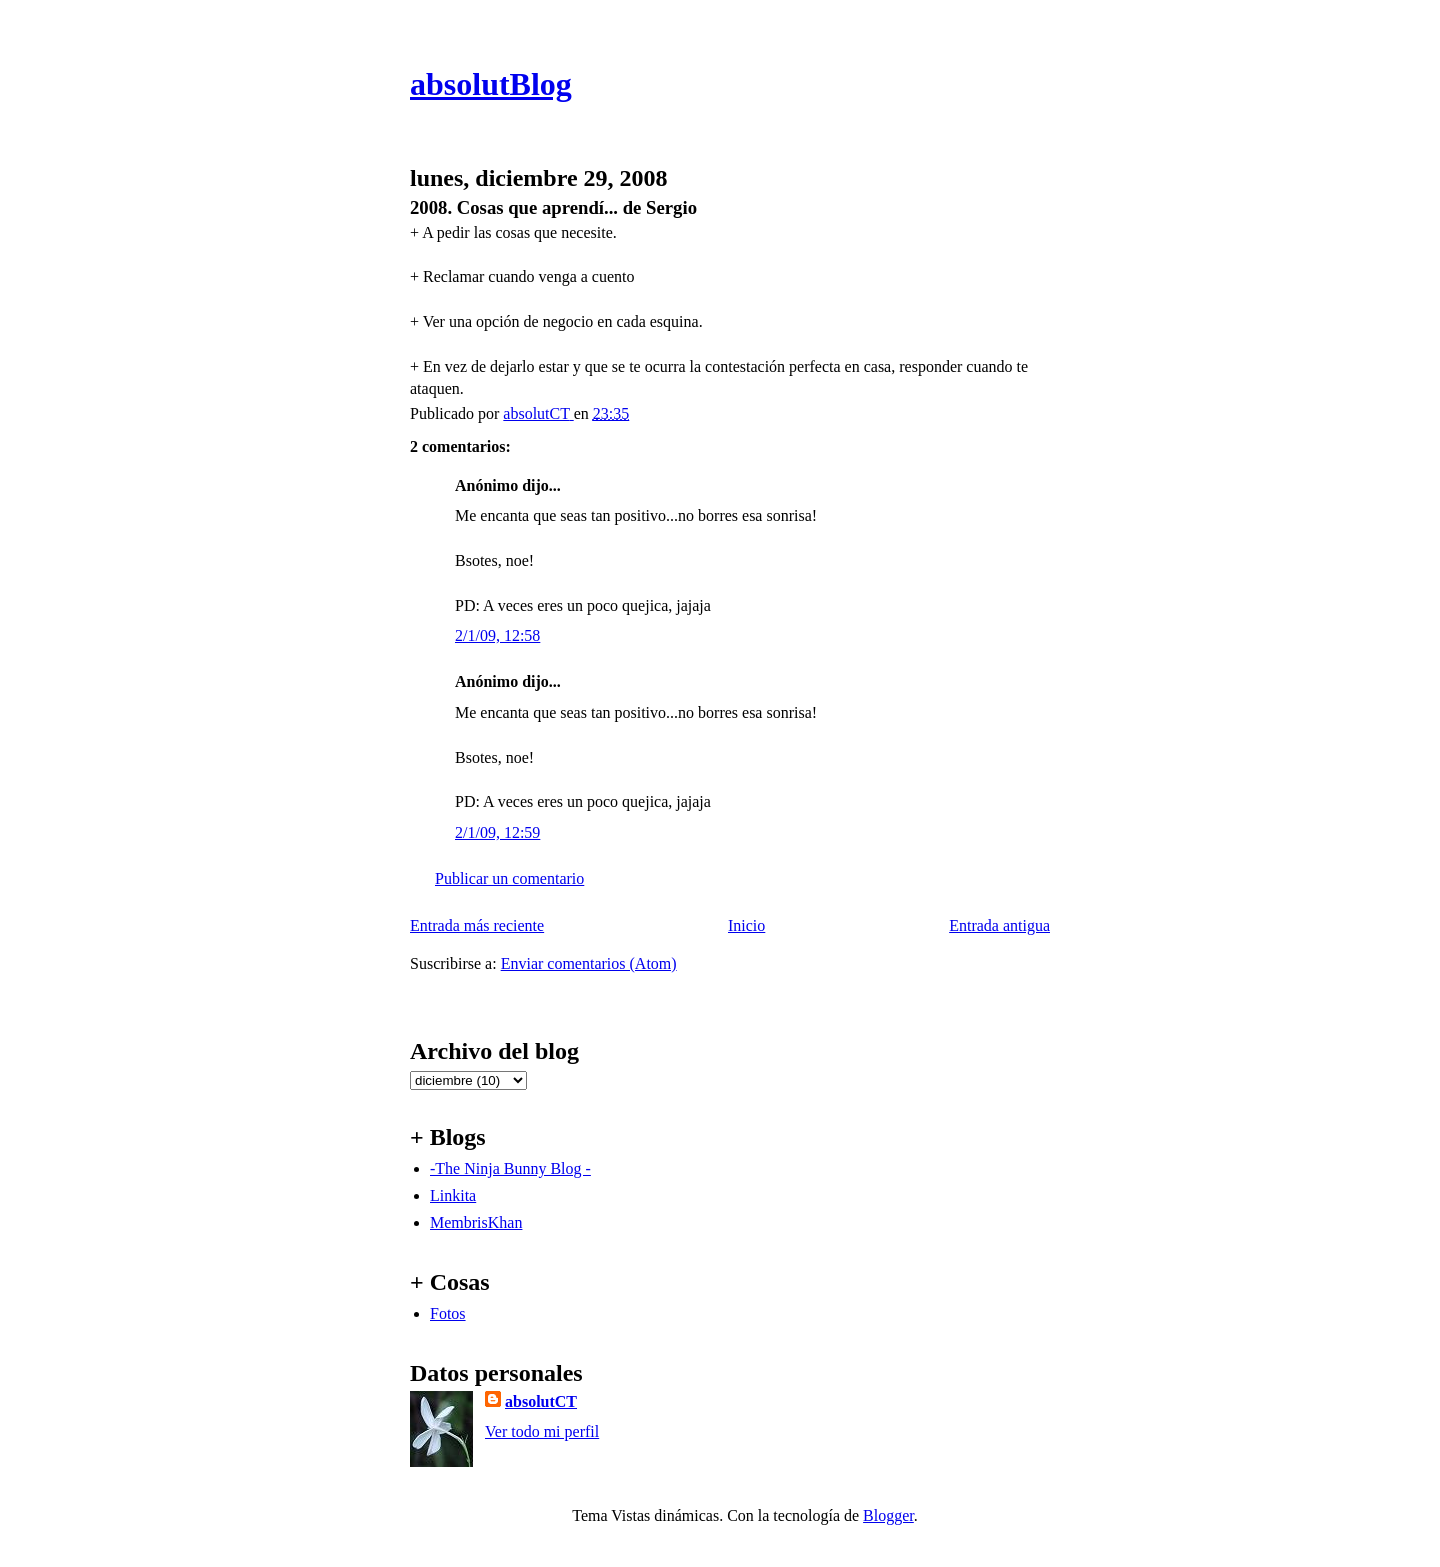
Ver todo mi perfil (542, 1431)
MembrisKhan (476, 1222)
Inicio (746, 925)
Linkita (453, 1195)
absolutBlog (491, 84)
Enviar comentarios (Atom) (589, 963)
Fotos (448, 1313)
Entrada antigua (999, 925)
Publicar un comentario (509, 878)
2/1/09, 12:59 (497, 832)
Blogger (888, 1515)
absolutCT (541, 1401)
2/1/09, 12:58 (497, 635)
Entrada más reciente (477, 925)
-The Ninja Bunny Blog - (510, 1168)
